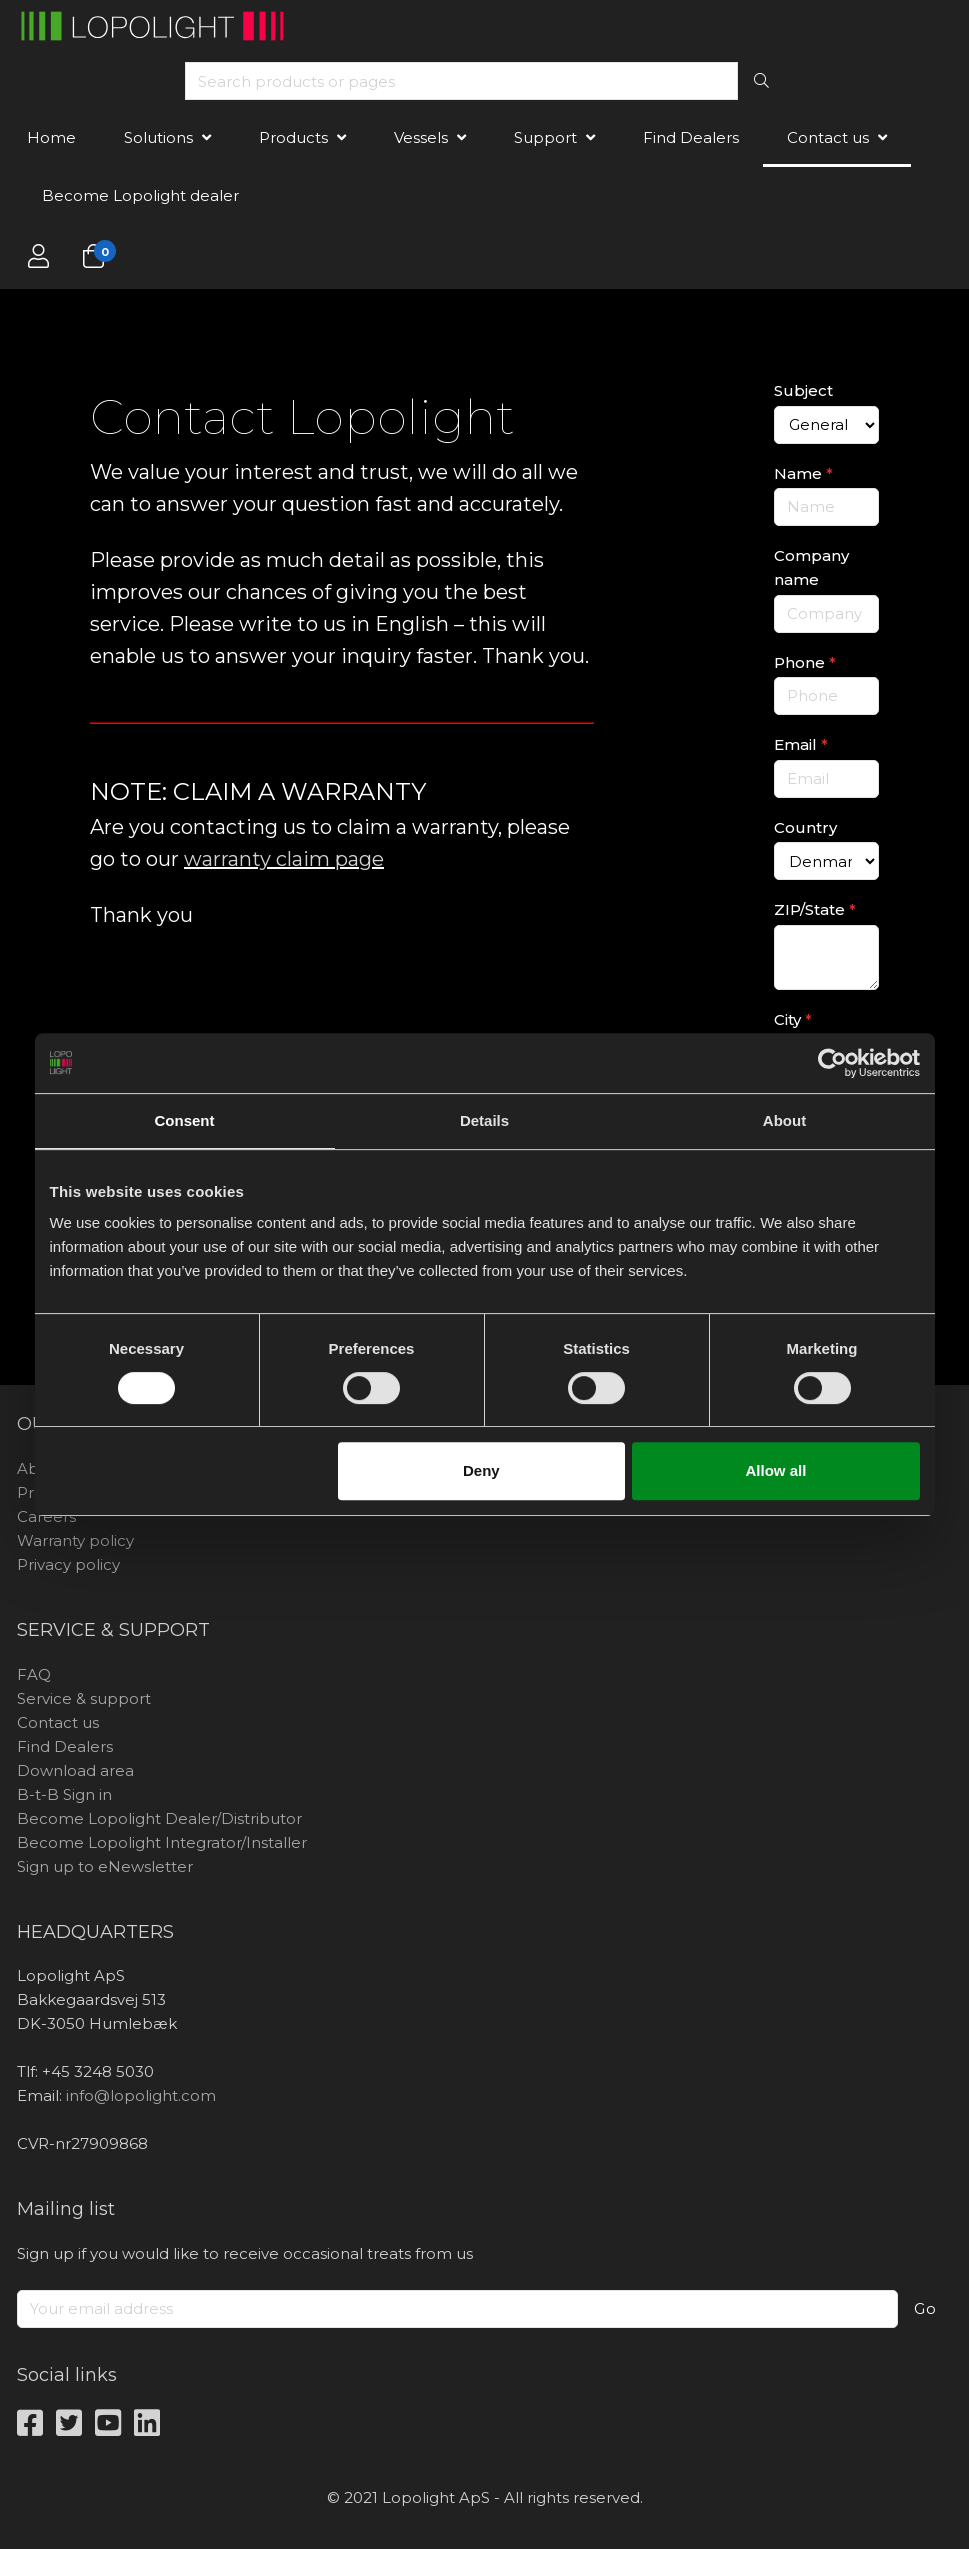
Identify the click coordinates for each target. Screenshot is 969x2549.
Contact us (828, 137)
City (793, 1019)
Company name (811, 567)
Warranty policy (75, 1540)
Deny (481, 1470)
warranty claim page (284, 859)
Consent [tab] (185, 1120)
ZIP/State (815, 909)
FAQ (34, 1674)
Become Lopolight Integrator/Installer (162, 1842)
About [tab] (784, 1120)
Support (545, 137)
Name (803, 473)
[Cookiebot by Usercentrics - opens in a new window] (832, 1063)
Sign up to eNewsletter (105, 1866)
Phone (805, 662)
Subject (803, 390)
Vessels (421, 137)
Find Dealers (691, 137)
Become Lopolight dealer (140, 195)
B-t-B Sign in (64, 1794)
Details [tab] (484, 1120)
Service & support (84, 1698)
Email (801, 744)
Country (805, 827)
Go (925, 2308)
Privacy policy (68, 1564)
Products (293, 137)
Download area (75, 1770)
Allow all (776, 1470)
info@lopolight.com (141, 2095)
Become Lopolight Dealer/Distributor (159, 1818)
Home (51, 137)
